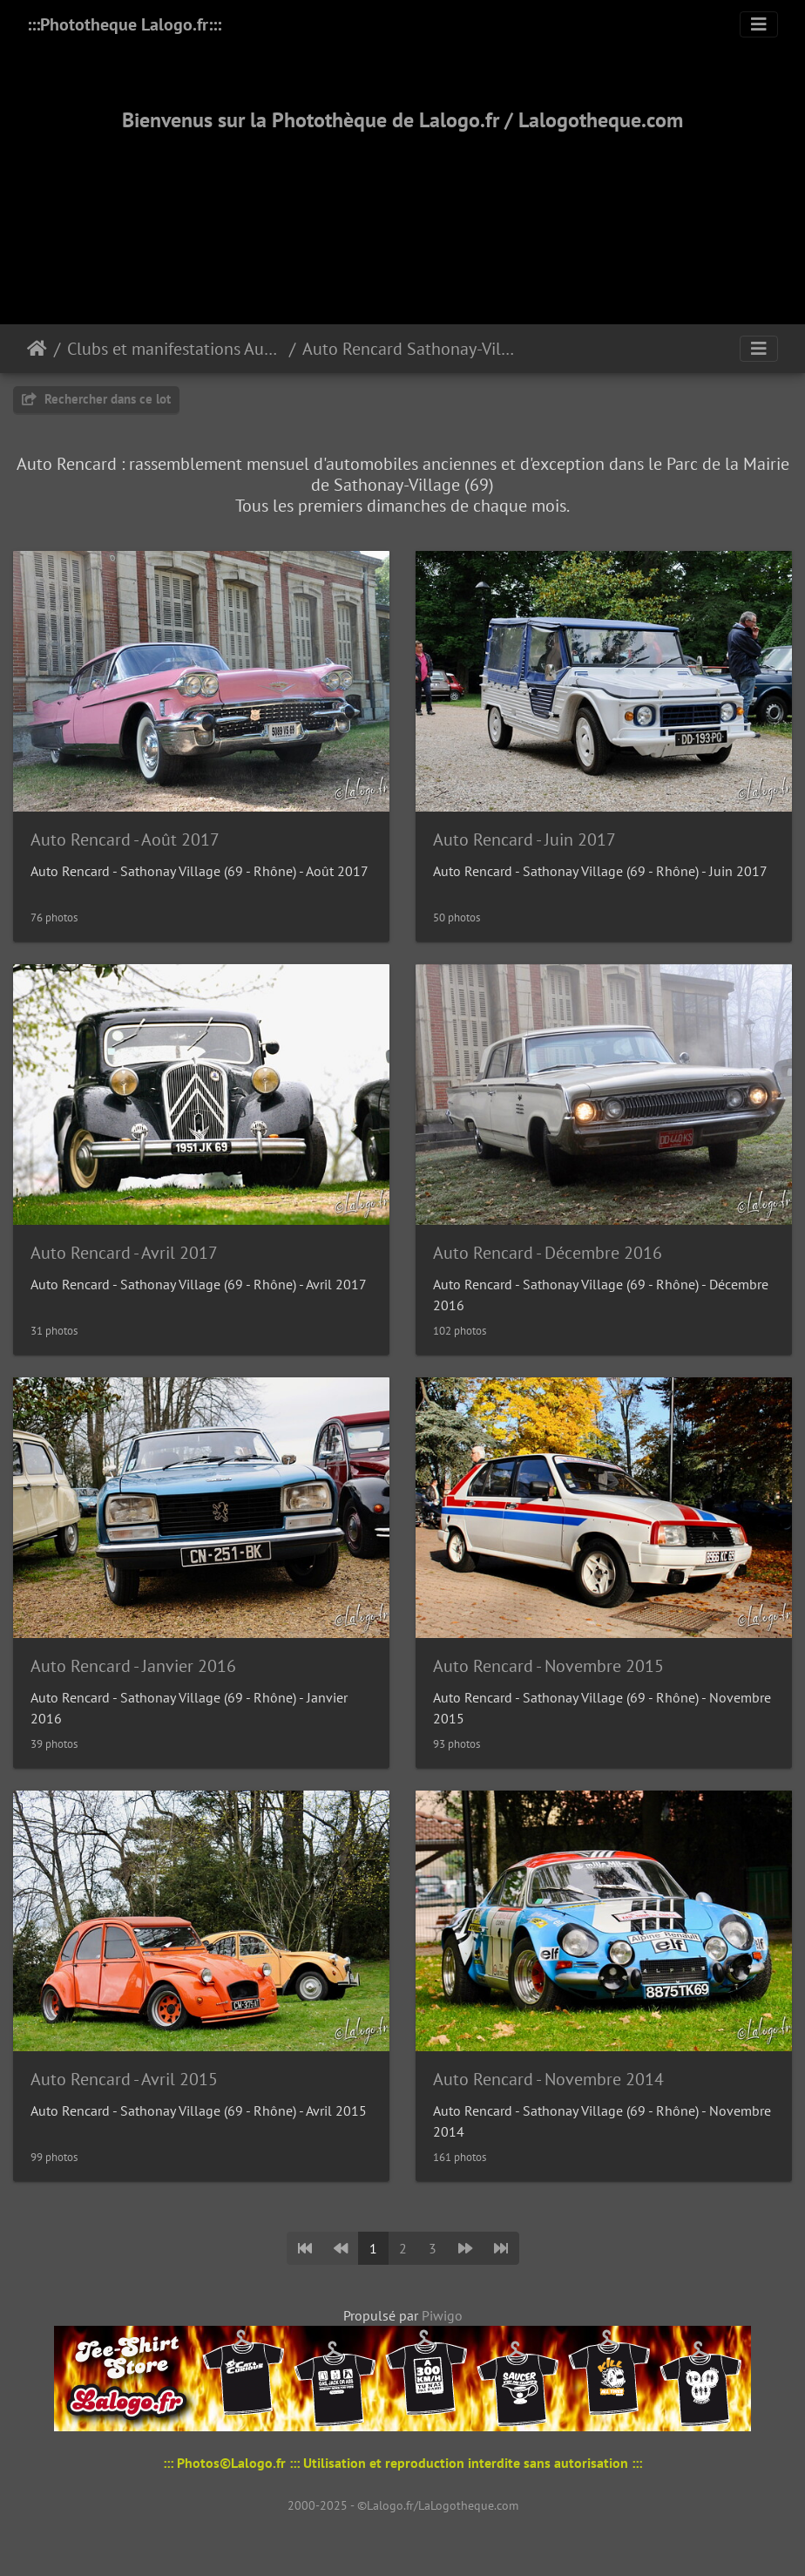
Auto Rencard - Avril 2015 (124, 2079)
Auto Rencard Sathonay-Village (410, 348)
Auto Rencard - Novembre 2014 (548, 2079)
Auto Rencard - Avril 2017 (124, 1252)
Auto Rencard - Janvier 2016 (133, 1666)
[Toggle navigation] (759, 24)
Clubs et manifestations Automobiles (174, 348)
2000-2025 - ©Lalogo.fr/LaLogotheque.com (403, 2505)
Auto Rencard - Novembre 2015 (548, 1666)
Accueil (37, 349)
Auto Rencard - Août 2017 (125, 839)
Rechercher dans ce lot (96, 399)
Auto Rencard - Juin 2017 (524, 839)
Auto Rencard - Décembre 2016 (547, 1252)
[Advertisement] (402, 206)
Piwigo (442, 2315)
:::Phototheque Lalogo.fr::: (124, 24)
